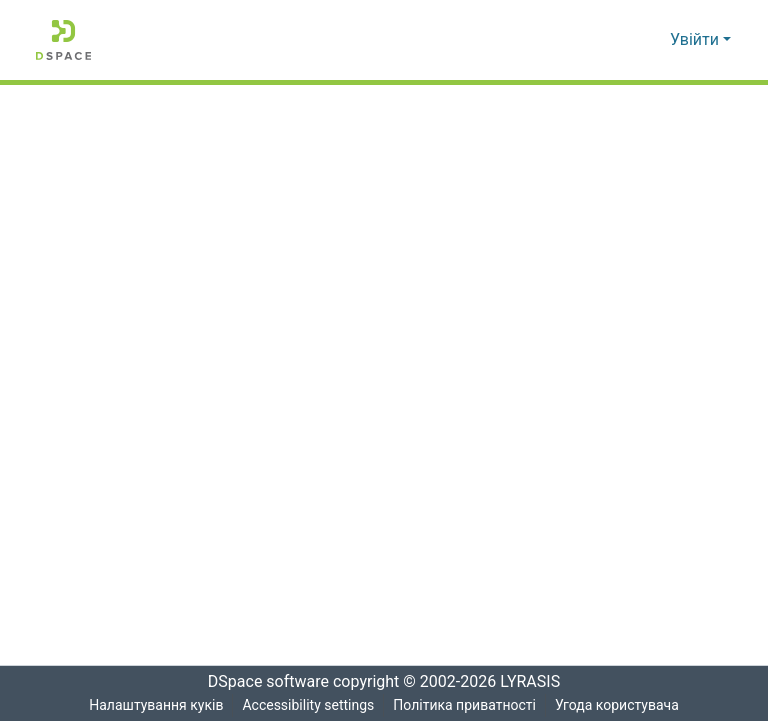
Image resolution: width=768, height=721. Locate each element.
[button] (63, 40)
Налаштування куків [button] (154, 705)
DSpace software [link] (262, 682)
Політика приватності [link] (464, 705)
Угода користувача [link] (618, 705)
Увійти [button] (696, 40)
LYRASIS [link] (535, 682)
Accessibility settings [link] (307, 705)
